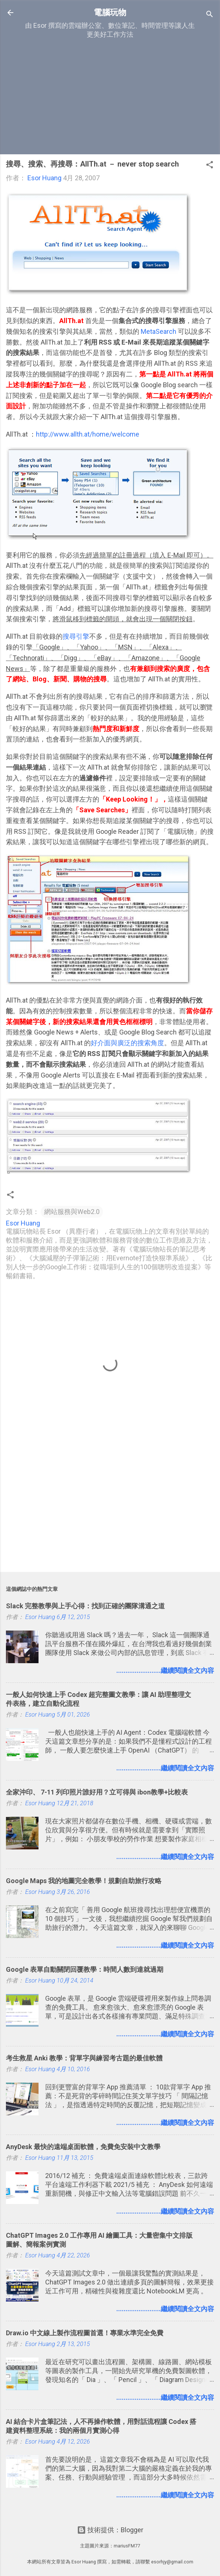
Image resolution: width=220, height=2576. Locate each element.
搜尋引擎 (76, 636)
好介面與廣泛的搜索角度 (127, 1043)
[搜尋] (209, 15)
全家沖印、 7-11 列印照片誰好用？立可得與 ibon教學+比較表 (97, 1792)
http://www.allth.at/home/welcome (87, 434)
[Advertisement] (110, 96)
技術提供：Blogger (110, 2530)
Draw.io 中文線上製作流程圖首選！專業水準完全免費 (84, 2333)
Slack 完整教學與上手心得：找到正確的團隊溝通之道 (85, 1606)
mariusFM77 (127, 2546)
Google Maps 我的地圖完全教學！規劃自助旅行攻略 (83, 1881)
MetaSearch (158, 331)
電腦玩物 (110, 12)
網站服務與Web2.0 (72, 1211)
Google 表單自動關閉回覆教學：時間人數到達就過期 (84, 1969)
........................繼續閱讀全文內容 (165, 1670)
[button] (209, 165)
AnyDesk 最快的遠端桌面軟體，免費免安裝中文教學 (83, 2147)
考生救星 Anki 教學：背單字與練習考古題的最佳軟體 (84, 2058)
